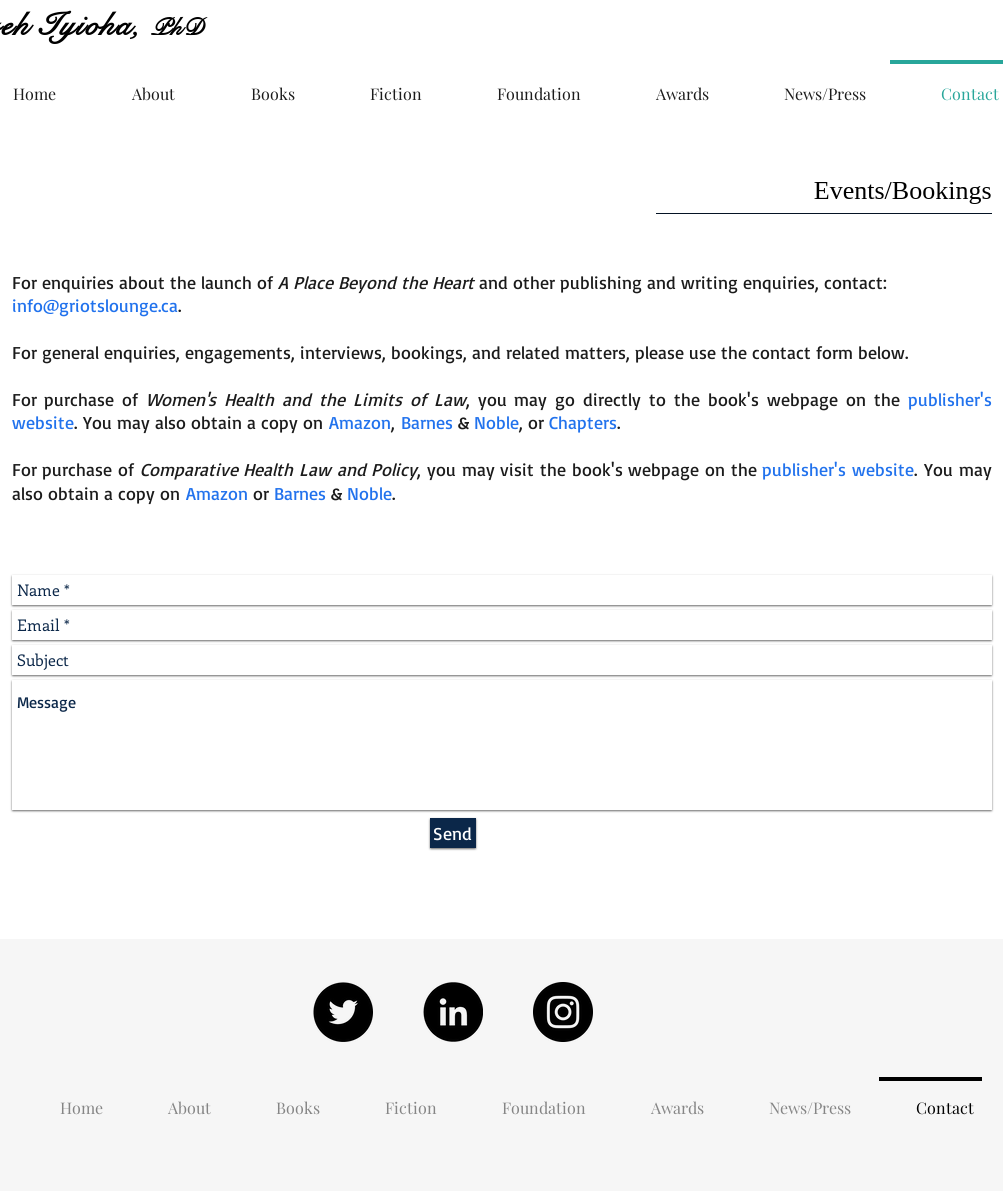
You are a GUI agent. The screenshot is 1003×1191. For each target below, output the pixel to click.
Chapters (583, 422)
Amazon (360, 422)
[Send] (453, 833)
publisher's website (838, 469)
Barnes (427, 422)
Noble (496, 422)
